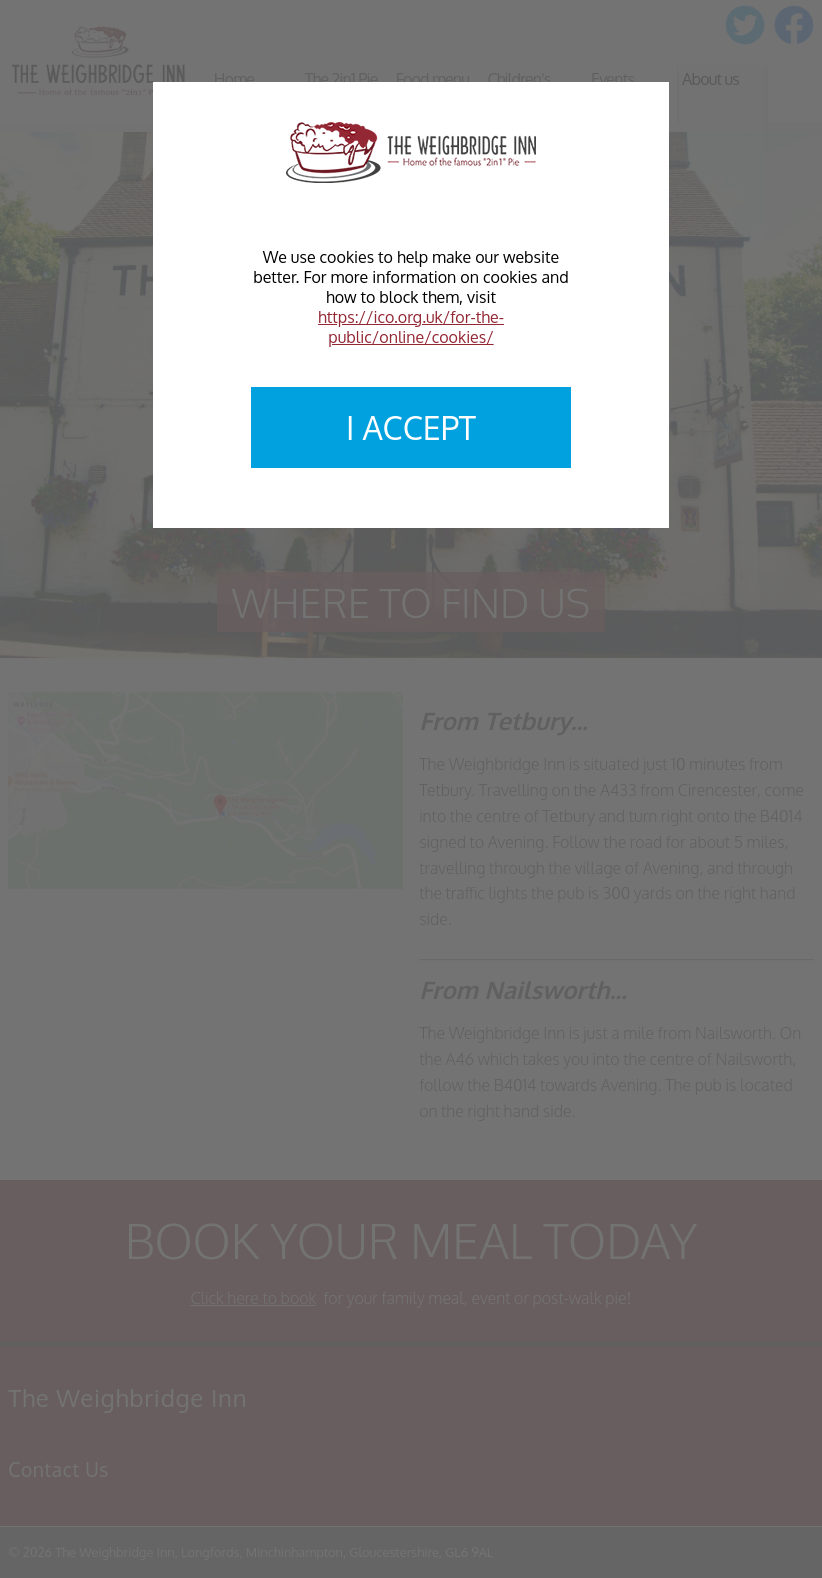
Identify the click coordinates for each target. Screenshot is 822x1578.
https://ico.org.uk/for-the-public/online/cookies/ (411, 327)
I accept (411, 427)
